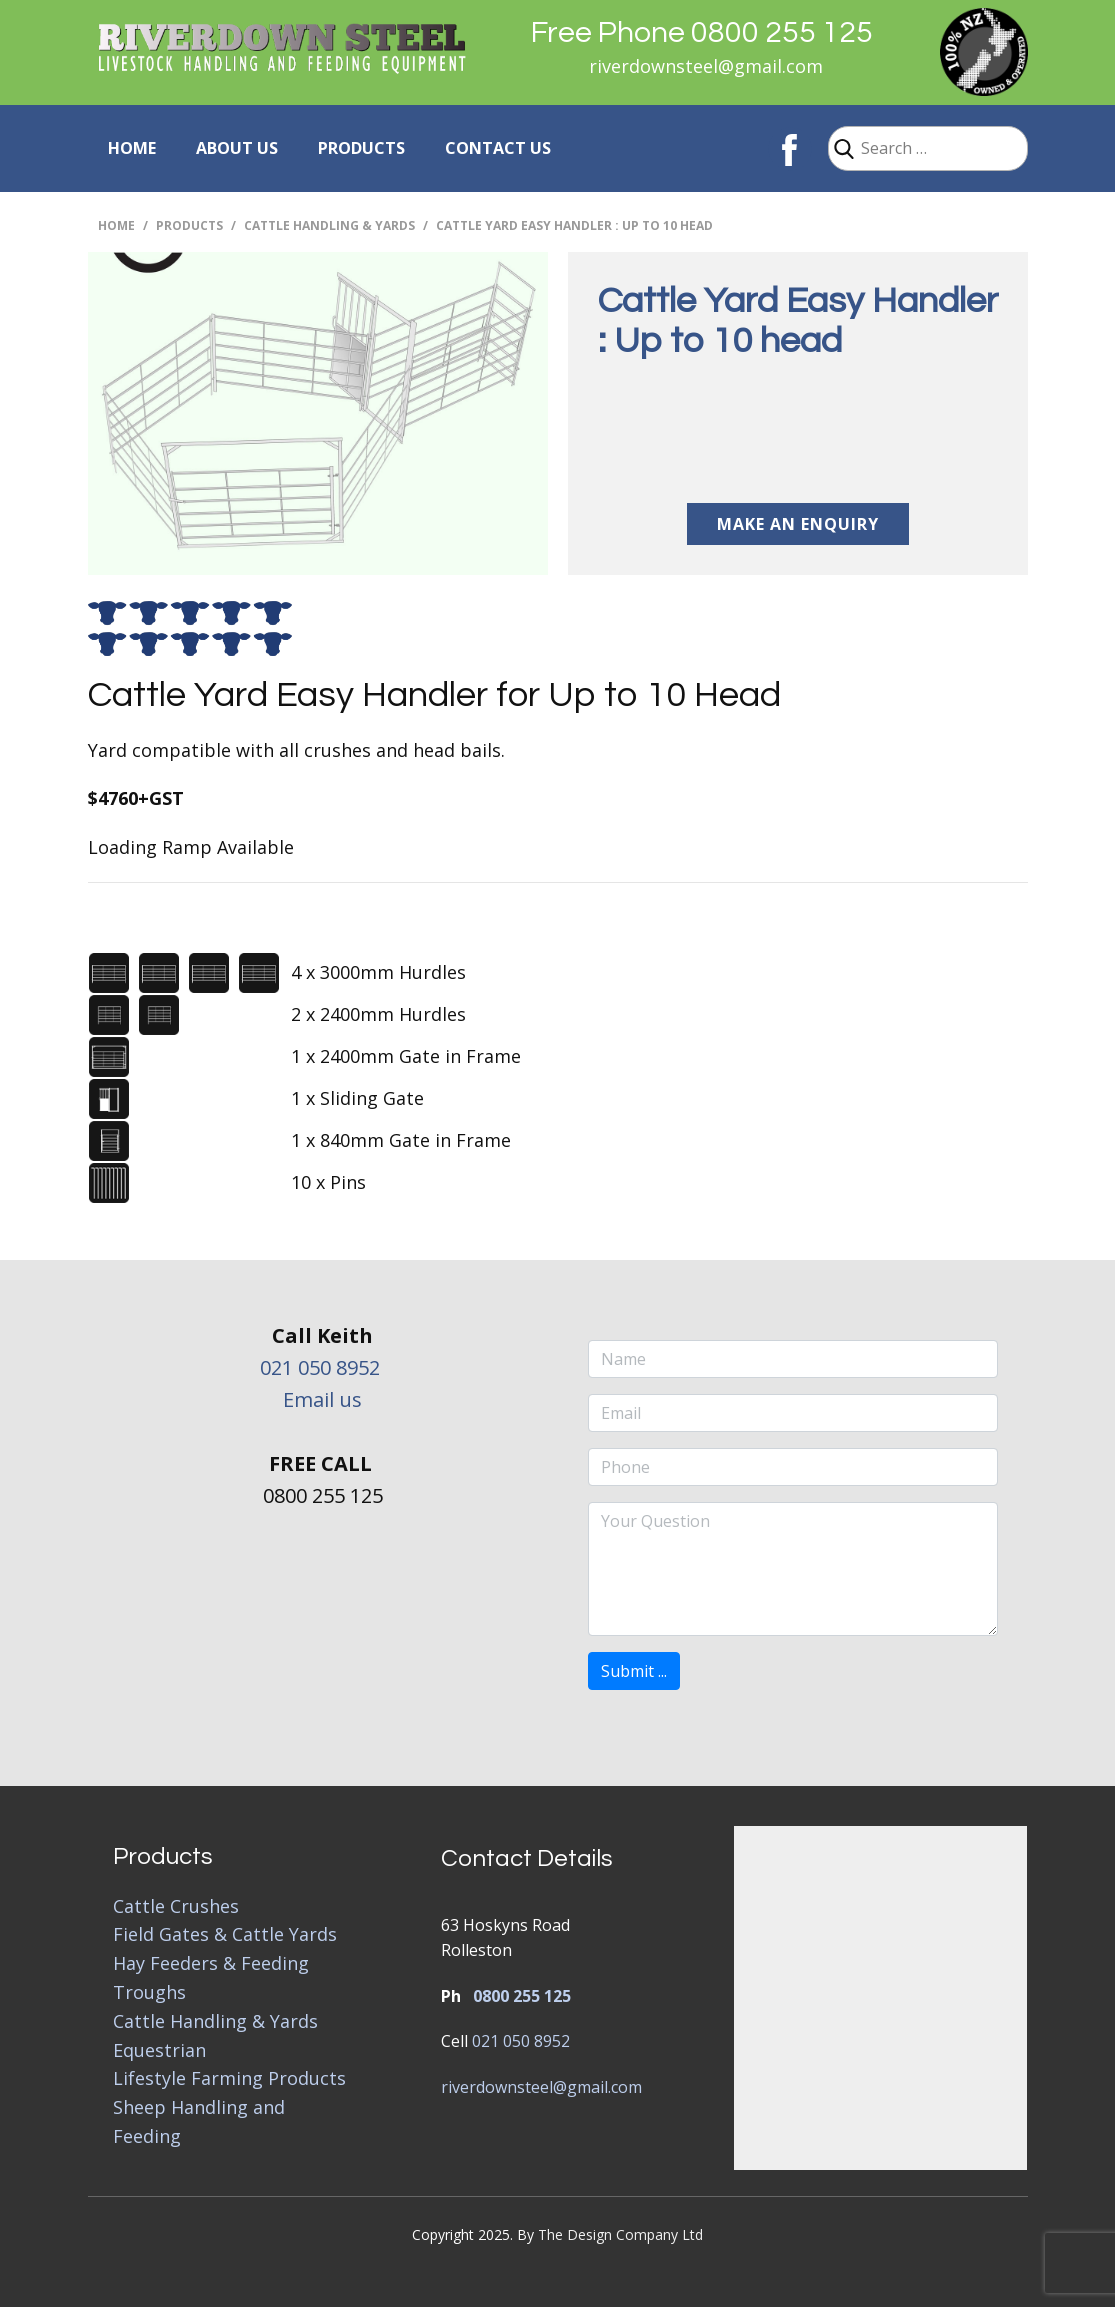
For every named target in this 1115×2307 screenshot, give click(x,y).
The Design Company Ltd (620, 2234)
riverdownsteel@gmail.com (706, 66)
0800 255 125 (522, 1996)
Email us (322, 1399)
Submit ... (634, 1671)
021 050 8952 (320, 1367)
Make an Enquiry (798, 524)
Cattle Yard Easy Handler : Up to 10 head (798, 321)
